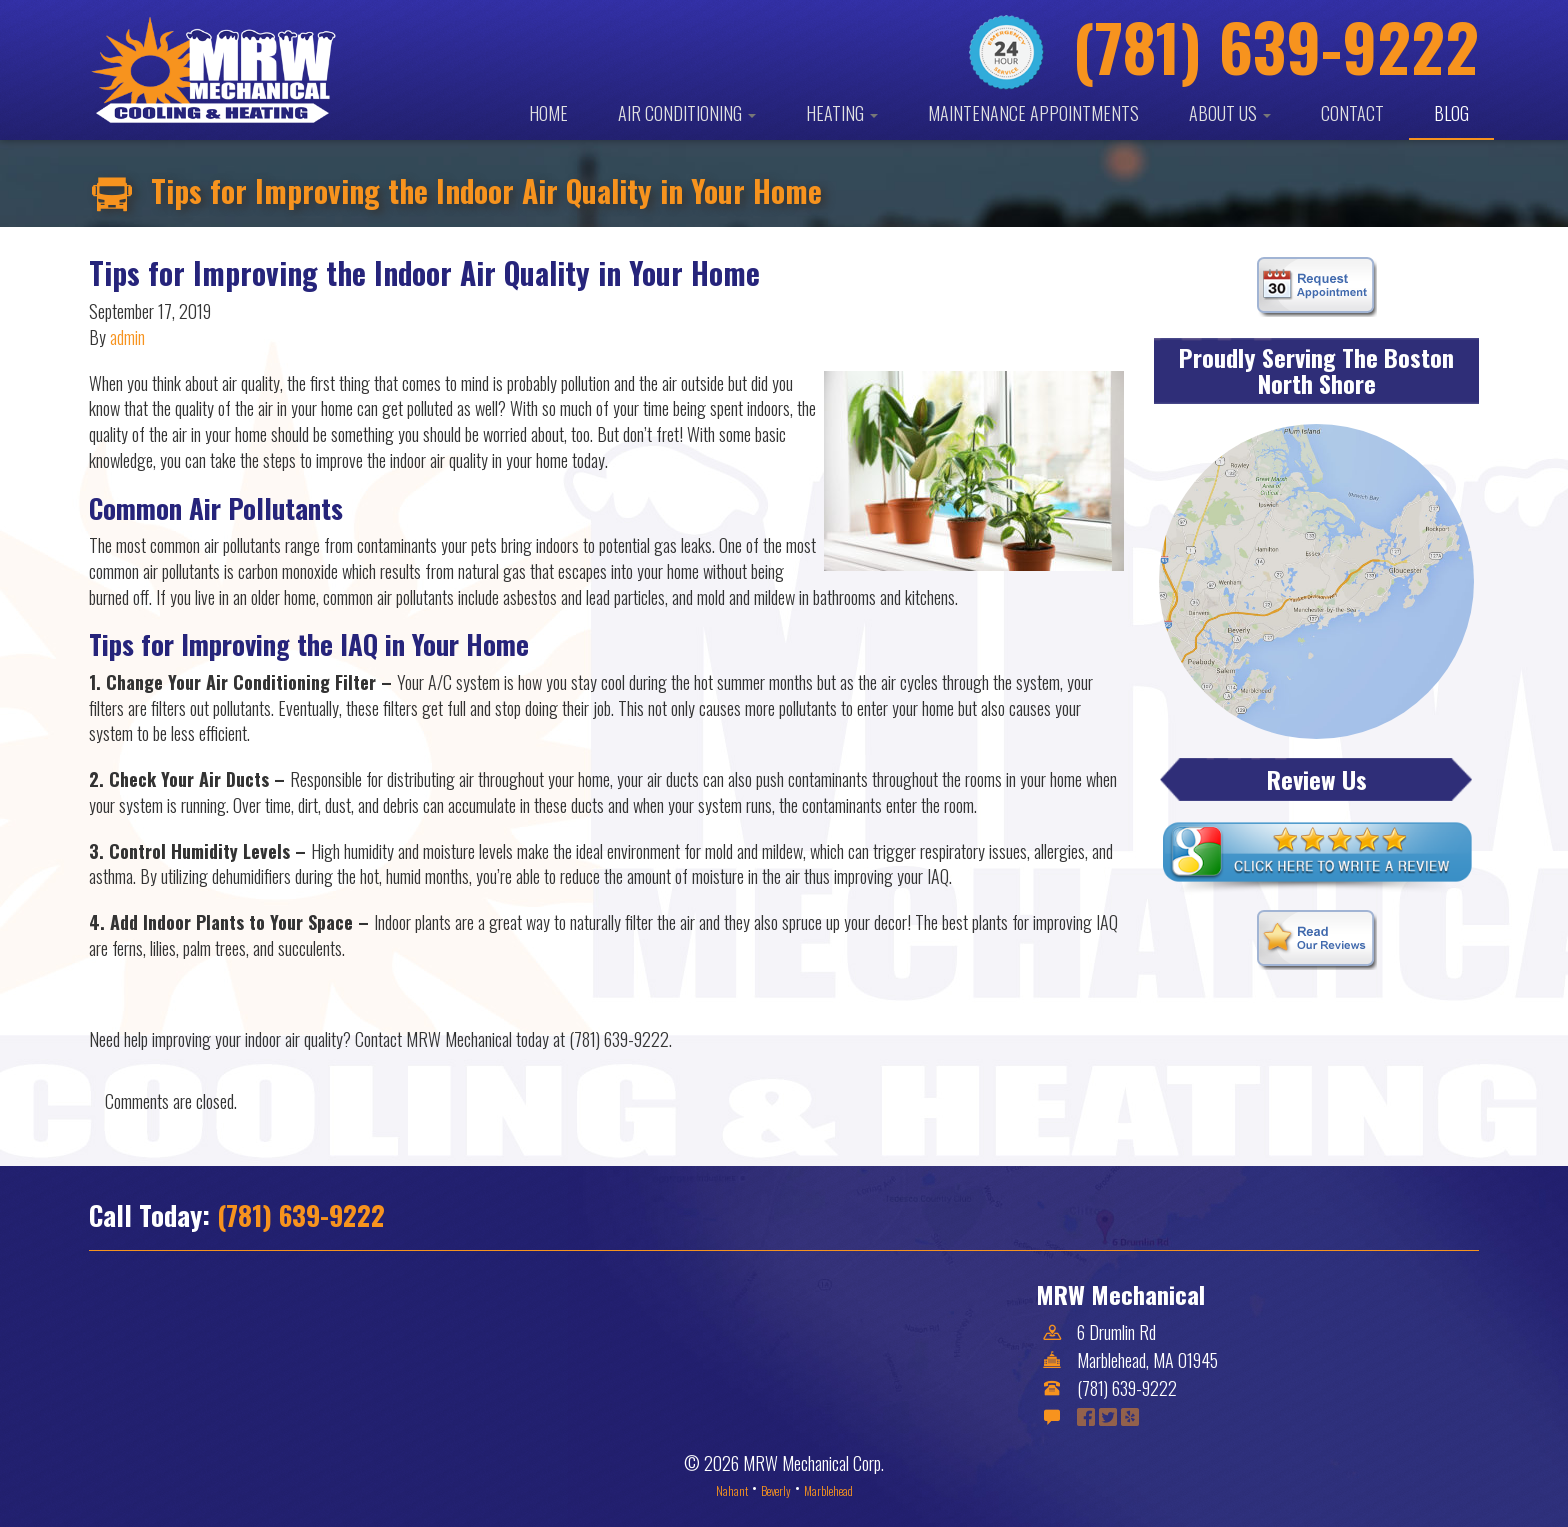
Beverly (776, 1490)
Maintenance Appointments (1033, 113)
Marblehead (828, 1490)
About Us (1230, 113)
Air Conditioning (687, 113)
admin (127, 337)
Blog (1451, 113)
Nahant (732, 1490)
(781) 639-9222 (301, 1215)
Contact (1352, 113)
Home (548, 113)
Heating (842, 113)
